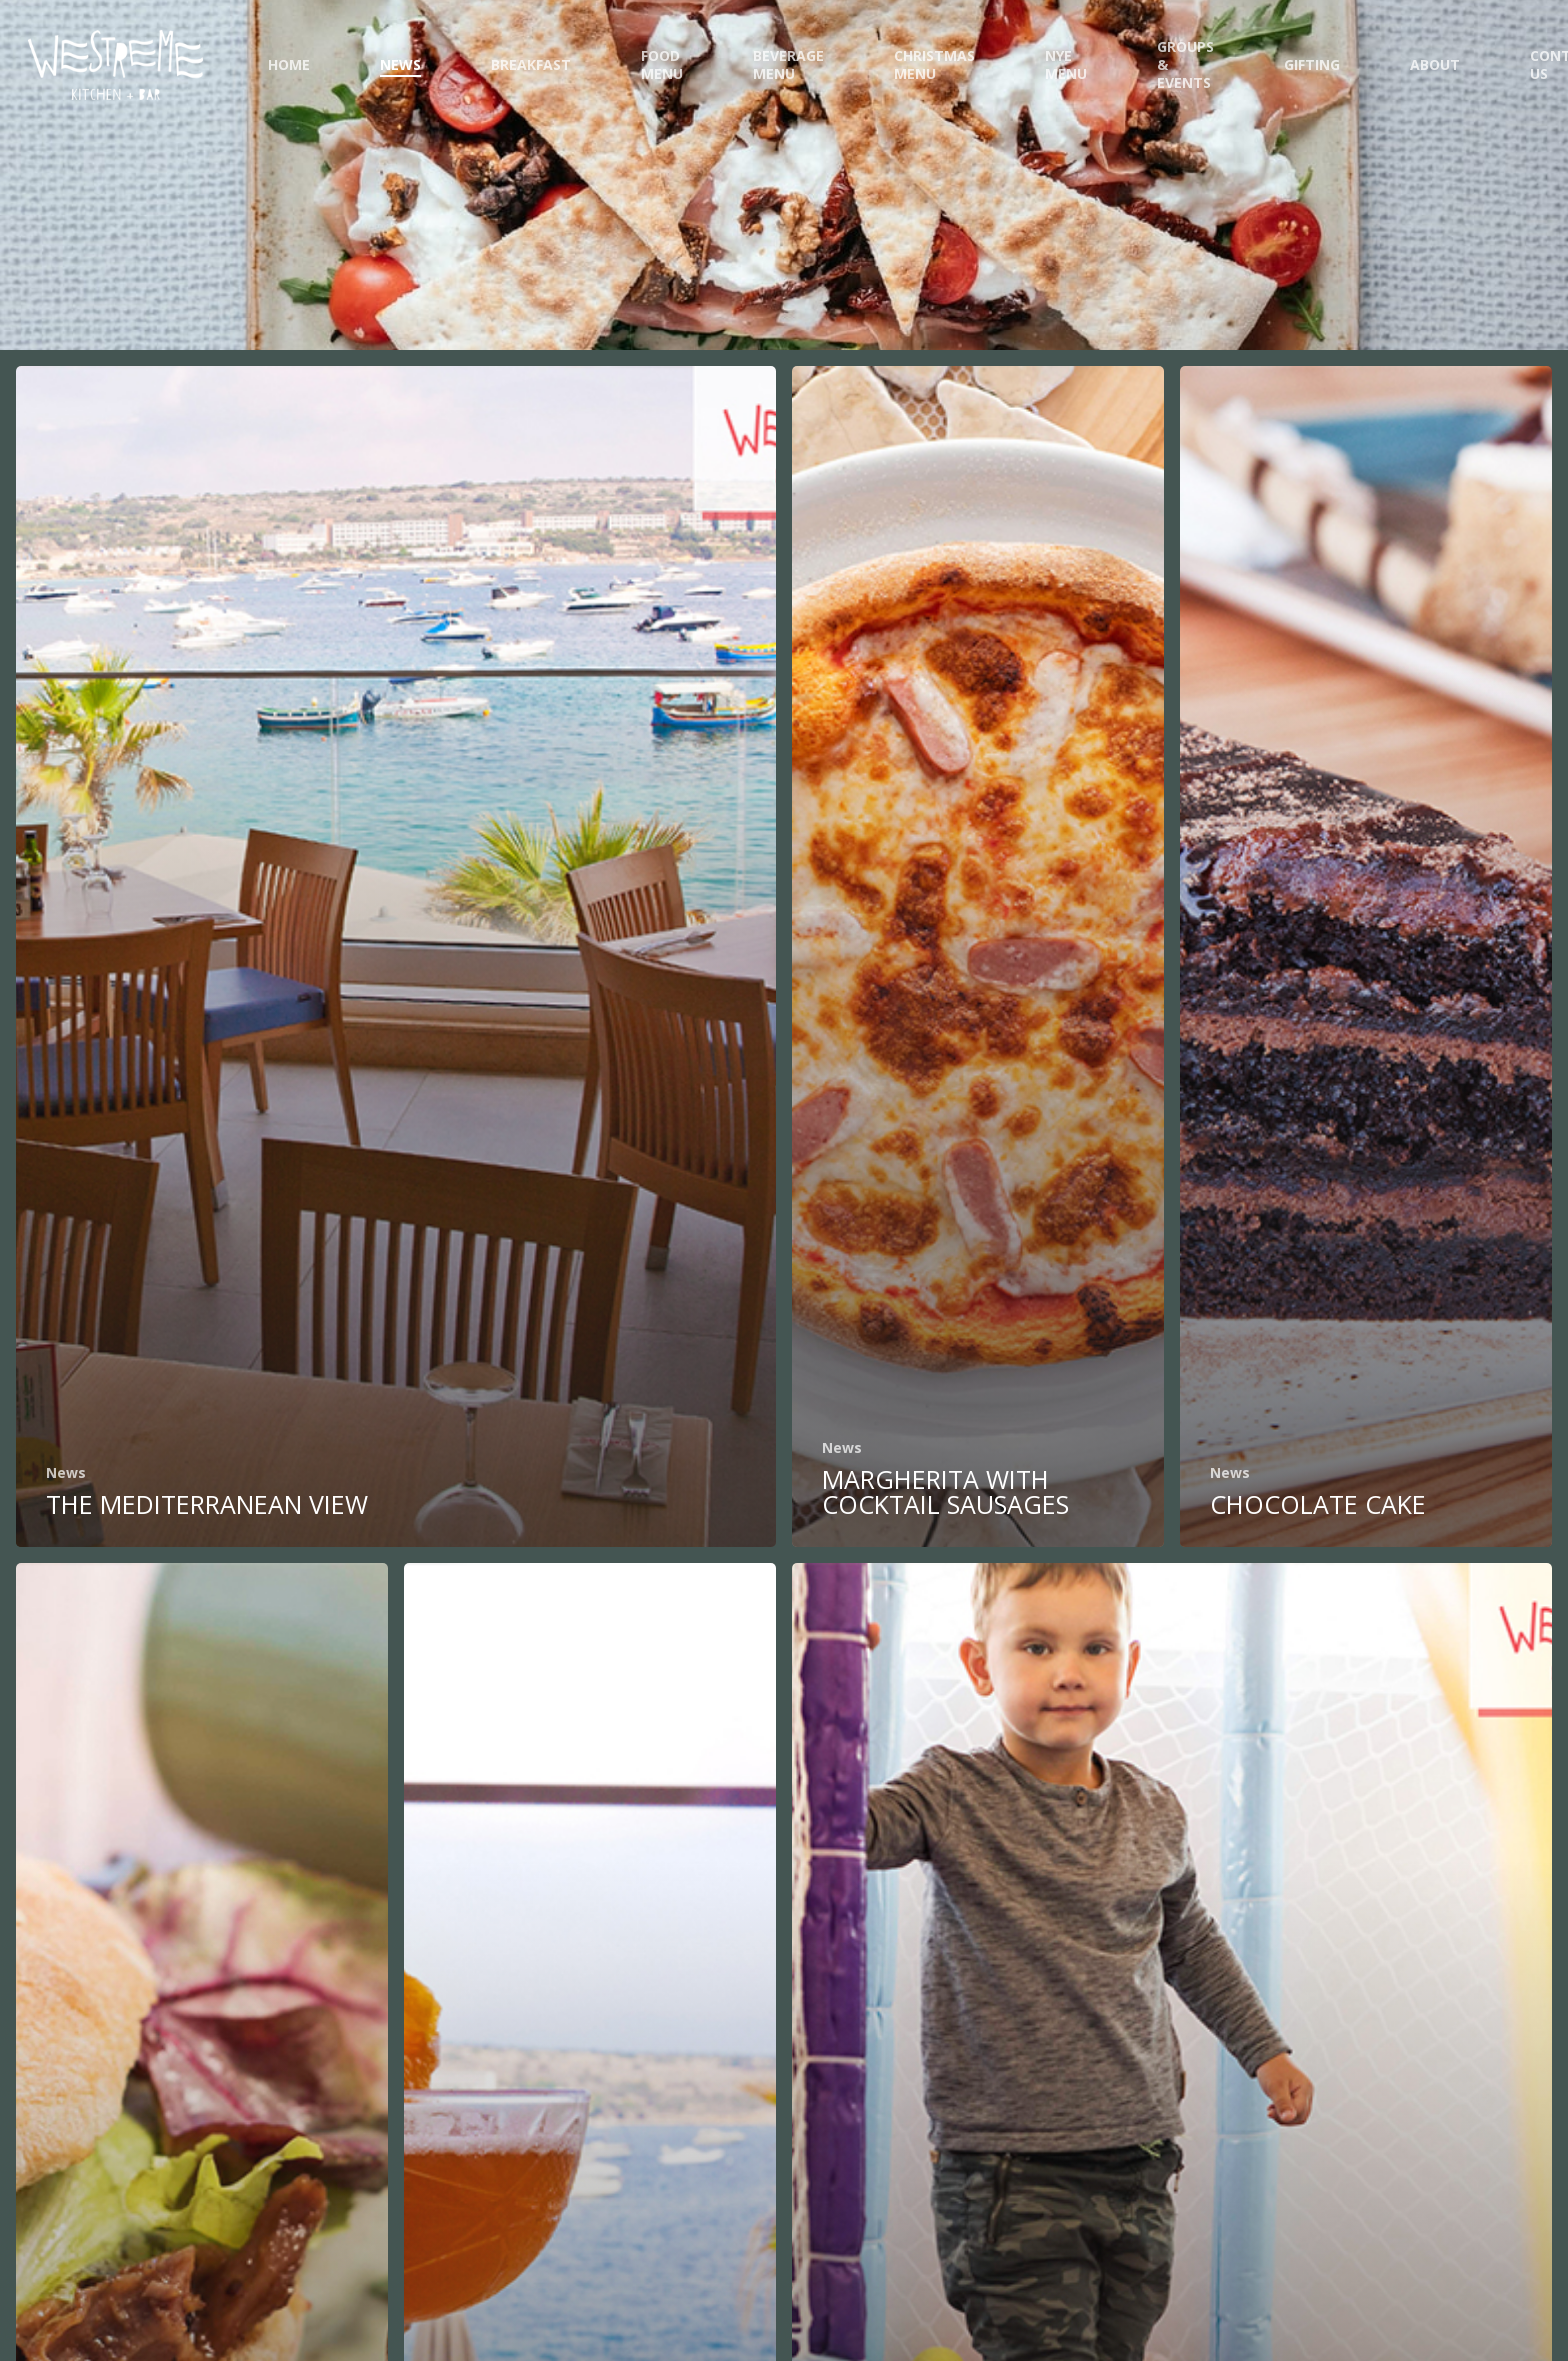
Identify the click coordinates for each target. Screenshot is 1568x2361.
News (66, 1472)
